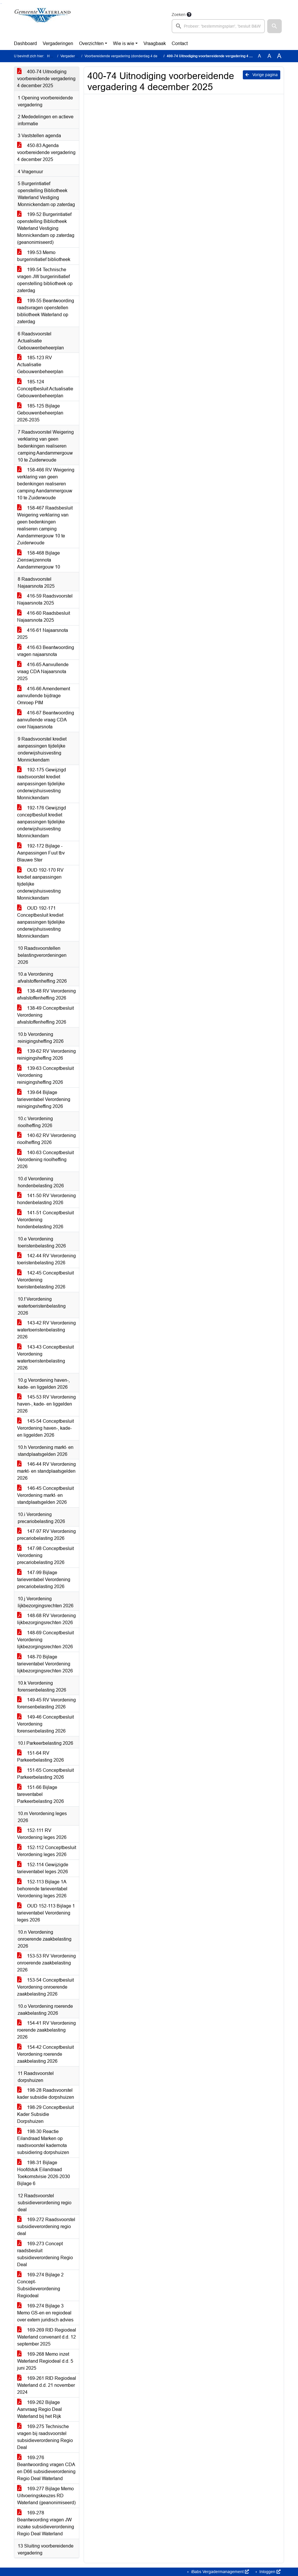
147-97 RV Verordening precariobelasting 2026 (46, 1535)
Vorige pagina (261, 74)
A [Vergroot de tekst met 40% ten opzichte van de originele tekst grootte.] (279, 56)
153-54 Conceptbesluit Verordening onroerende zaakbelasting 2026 (45, 1987)
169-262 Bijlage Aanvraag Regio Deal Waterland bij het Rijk (39, 2409)
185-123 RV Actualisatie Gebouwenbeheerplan (40, 364)
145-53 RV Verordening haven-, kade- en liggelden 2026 (46, 1404)
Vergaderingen (58, 43)
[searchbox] (218, 26)
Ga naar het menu (1, 3)
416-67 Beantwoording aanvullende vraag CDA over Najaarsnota (45, 719)
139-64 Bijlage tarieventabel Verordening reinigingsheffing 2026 (43, 1099)
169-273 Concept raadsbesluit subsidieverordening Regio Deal (45, 2254)
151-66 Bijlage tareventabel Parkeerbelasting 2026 (40, 1794)
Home (52, 56)
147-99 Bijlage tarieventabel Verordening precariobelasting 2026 (43, 1579)
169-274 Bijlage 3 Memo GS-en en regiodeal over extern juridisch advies (45, 2312)
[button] (274, 26)
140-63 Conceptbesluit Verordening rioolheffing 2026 (45, 1159)
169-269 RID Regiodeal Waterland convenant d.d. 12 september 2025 (46, 2336)
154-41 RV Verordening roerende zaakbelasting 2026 (46, 2030)
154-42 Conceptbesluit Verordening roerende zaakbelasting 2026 (45, 2054)
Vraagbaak (154, 43)
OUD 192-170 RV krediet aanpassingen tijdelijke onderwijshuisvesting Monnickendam (40, 884)
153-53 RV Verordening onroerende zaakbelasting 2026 (46, 1962)
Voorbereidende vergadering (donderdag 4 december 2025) (132, 56)
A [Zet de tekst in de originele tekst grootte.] (259, 55)
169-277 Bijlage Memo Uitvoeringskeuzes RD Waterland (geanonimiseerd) (46, 2495)
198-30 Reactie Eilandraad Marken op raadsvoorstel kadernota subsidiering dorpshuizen (43, 2142)
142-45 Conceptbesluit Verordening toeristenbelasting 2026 (45, 1279)
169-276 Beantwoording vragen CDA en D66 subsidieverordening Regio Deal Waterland (46, 2468)
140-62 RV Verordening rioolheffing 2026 (46, 1139)
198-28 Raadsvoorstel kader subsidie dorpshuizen (45, 2094)
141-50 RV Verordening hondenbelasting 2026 (46, 1199)
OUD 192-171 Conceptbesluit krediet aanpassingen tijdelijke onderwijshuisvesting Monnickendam (41, 922)
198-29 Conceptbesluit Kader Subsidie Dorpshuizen (45, 2114)
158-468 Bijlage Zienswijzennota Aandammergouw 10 (38, 559)
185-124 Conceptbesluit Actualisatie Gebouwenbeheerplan (45, 388)
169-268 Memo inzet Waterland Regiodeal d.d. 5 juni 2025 (45, 2361)
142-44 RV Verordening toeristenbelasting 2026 (46, 1259)
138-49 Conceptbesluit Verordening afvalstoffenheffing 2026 (45, 1015)
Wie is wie (123, 43)
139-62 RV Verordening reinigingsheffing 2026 (46, 1055)
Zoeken (179, 14)
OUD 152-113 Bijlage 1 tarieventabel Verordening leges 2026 (46, 1912)
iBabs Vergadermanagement (219, 2571)
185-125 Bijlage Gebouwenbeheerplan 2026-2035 (40, 412)
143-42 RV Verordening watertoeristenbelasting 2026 (46, 1329)
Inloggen (269, 2571)
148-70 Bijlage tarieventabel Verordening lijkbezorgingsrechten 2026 (45, 1663)
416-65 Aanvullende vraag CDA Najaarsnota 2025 (43, 671)
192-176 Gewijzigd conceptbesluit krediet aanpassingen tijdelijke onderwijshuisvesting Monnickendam (41, 821)
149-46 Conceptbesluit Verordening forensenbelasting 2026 (45, 1724)
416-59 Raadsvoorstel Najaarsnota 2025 (45, 599)
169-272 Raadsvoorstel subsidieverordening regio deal (46, 2226)
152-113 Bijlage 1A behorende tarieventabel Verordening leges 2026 (42, 1888)
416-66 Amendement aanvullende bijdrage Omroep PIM (43, 695)
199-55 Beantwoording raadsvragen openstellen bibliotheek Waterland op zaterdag (45, 311)
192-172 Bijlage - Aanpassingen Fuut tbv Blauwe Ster (41, 852)
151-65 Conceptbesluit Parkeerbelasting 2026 (45, 1774)
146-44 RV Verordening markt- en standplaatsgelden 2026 (46, 1471)
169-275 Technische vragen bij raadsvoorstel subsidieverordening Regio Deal (45, 2437)
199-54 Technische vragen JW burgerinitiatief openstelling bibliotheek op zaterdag (45, 280)
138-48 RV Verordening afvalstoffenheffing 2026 (46, 994)
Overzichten (91, 43)
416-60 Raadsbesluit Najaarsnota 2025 (43, 617)
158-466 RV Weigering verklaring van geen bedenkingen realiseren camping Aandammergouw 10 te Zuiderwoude (45, 483)
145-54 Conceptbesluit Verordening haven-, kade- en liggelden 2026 (45, 1428)
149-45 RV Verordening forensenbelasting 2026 (46, 1703)
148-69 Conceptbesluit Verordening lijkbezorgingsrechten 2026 (45, 1639)
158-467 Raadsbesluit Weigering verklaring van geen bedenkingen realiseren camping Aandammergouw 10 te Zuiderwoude (45, 525)
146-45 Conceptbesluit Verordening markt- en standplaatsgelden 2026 (45, 1495)
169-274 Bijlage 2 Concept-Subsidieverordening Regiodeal (40, 2285)
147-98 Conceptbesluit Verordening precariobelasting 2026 (45, 1555)
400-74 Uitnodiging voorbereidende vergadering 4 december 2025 (46, 78)
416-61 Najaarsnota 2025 (42, 634)
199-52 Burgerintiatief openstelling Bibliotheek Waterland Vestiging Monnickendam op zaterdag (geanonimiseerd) (45, 228)
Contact (180, 43)
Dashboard (25, 43)
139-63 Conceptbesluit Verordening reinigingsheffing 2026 (45, 1075)
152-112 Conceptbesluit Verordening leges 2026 (46, 1851)
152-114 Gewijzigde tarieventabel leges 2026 (42, 1868)
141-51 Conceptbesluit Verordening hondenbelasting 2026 (45, 1219)
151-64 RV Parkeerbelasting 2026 (40, 1756)
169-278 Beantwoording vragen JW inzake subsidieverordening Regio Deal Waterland (45, 2523)
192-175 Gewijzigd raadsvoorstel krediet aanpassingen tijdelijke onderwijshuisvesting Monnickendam (41, 783)
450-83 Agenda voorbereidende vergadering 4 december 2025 (46, 152)
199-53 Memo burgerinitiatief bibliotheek (43, 256)
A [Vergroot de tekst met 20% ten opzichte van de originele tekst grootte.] (269, 56)
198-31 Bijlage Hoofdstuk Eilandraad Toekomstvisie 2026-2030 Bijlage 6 (43, 2173)
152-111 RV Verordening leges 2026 (42, 1834)
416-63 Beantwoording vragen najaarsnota (45, 651)
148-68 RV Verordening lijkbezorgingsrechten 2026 (46, 1619)
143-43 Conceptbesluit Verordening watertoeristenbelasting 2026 (45, 1357)
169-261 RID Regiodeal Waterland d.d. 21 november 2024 (46, 2385)
